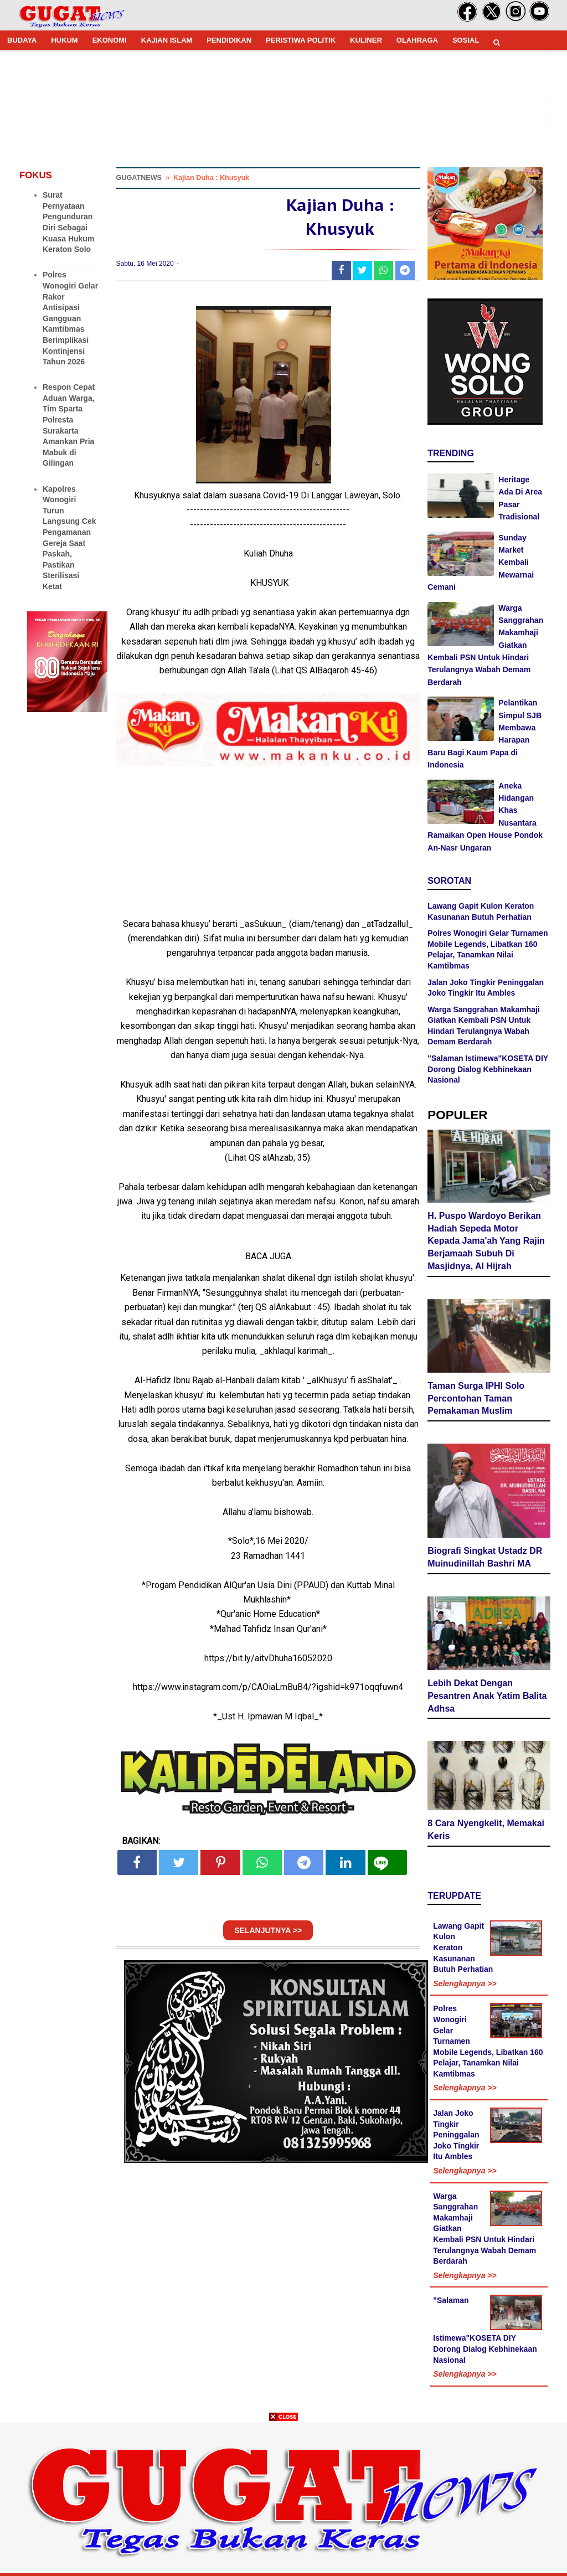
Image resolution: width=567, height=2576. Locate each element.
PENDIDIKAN (229, 40)
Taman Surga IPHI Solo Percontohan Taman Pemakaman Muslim (475, 1398)
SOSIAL (465, 40)
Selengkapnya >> (464, 1983)
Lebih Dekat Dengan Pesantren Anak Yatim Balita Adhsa (487, 1695)
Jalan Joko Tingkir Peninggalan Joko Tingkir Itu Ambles (456, 2135)
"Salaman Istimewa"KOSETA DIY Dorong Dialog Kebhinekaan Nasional (487, 1069)
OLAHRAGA (417, 40)
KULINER (366, 40)
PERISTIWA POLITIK (301, 40)
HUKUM (64, 40)
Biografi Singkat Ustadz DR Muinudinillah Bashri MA (484, 1557)
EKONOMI (109, 40)
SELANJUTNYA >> (268, 1930)
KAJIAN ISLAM (166, 40)
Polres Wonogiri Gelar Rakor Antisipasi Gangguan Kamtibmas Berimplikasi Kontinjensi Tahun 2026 (70, 318)
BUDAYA (22, 40)
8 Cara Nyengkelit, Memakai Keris (485, 1829)
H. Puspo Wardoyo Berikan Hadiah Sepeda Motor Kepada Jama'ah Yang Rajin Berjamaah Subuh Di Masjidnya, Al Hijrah (486, 1241)
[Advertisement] (283, 2498)
